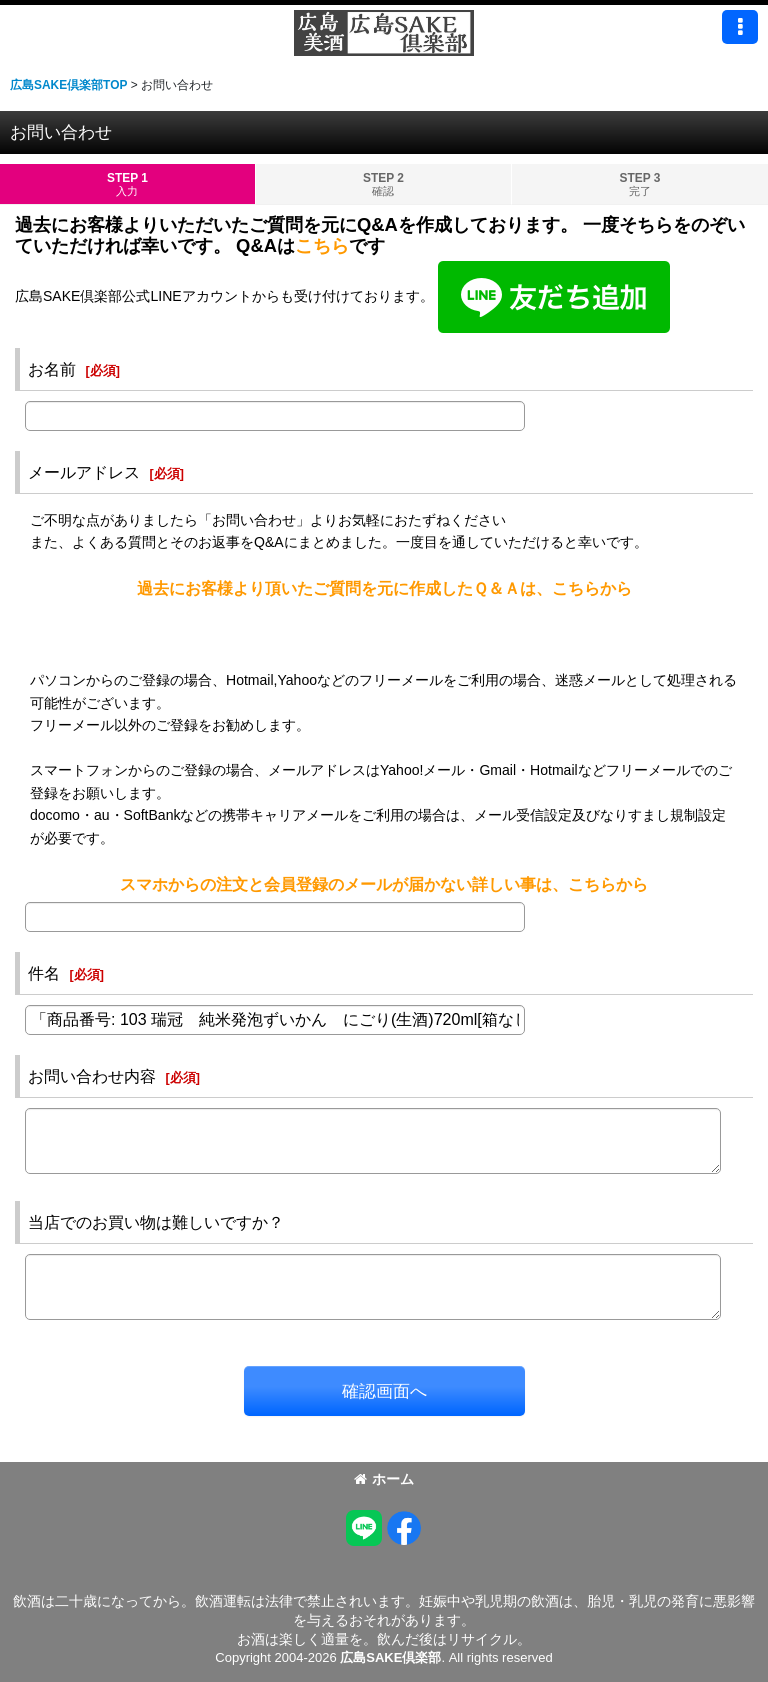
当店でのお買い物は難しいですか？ (156, 1222)
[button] (740, 27)
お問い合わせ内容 (92, 1076)
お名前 (52, 369)
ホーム (384, 1479)
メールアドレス (84, 472)
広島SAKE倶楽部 (390, 1657)
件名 (44, 973)
